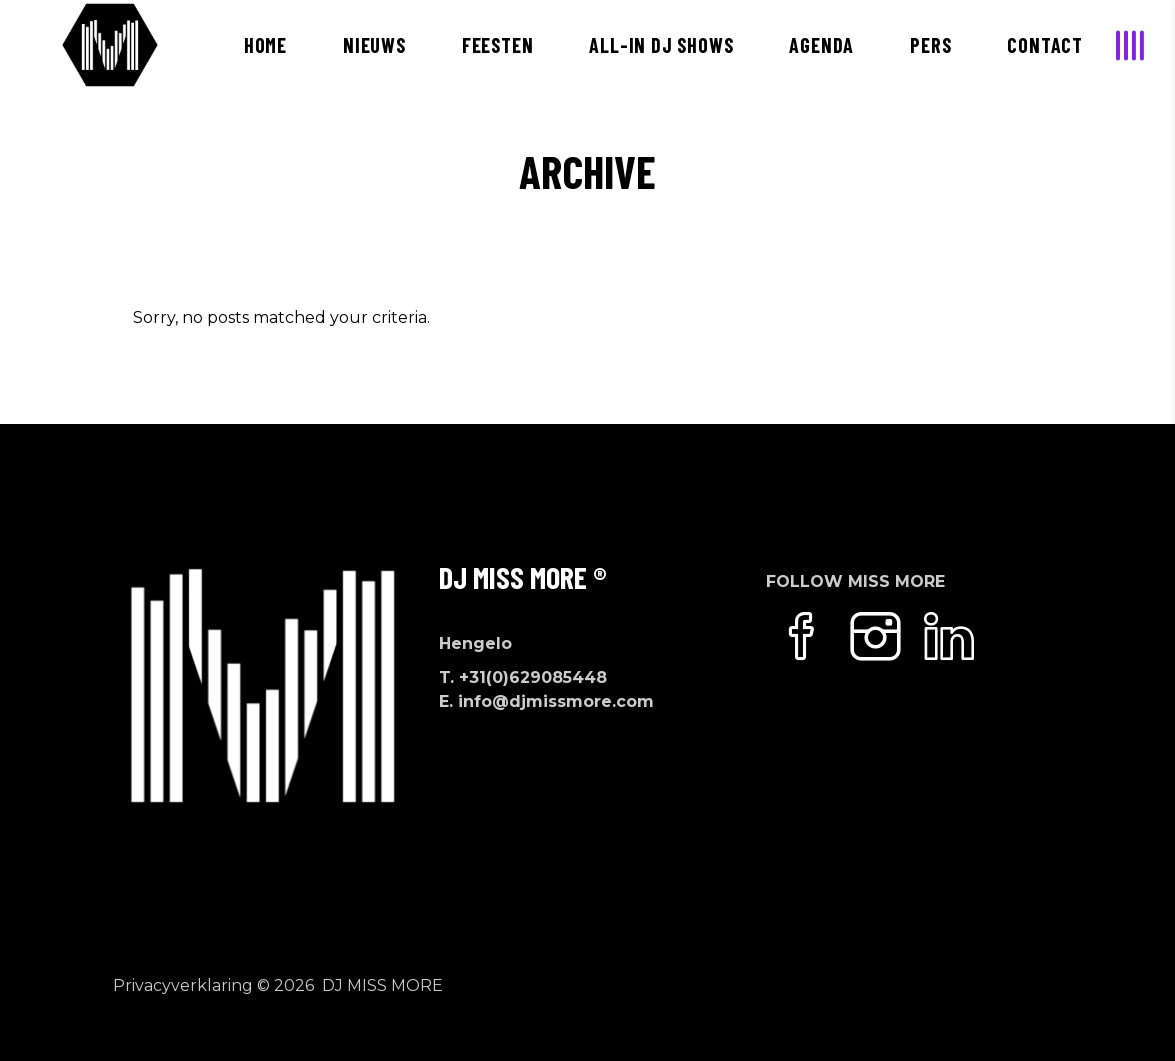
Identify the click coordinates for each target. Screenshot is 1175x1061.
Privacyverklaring (183, 985)
